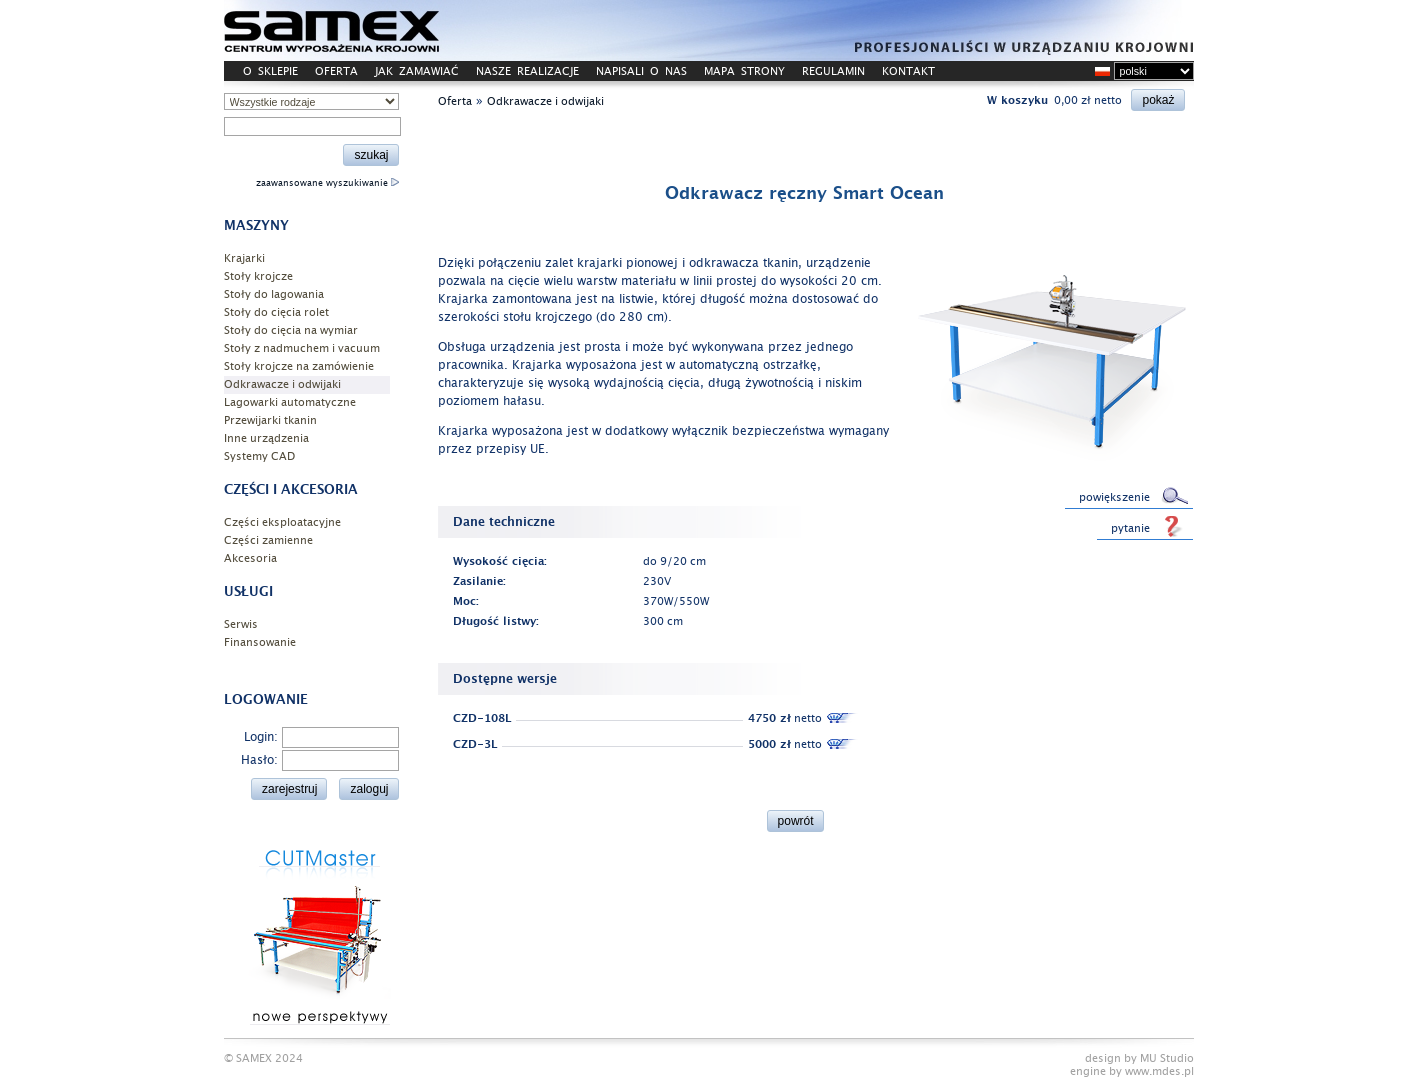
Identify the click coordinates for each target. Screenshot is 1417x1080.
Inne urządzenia (266, 438)
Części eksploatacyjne (282, 522)
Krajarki (244, 258)
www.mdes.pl (1159, 1071)
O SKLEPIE (270, 71)
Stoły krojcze (258, 276)
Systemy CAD (259, 456)
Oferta (455, 101)
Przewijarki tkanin (270, 420)
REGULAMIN (833, 71)
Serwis (241, 624)
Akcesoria (250, 558)
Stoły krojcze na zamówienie (299, 366)
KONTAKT (908, 71)
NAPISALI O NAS (641, 71)
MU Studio (1167, 1058)
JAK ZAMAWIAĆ (417, 71)
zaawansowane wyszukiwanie (327, 183)
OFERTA (336, 71)
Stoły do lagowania (274, 294)
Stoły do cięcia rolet (276, 312)
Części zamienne (268, 540)
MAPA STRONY (744, 71)
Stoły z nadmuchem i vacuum (302, 348)
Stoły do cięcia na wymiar (291, 330)
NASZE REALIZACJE (527, 71)
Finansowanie (260, 642)
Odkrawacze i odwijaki (282, 384)
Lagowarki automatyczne (290, 402)
